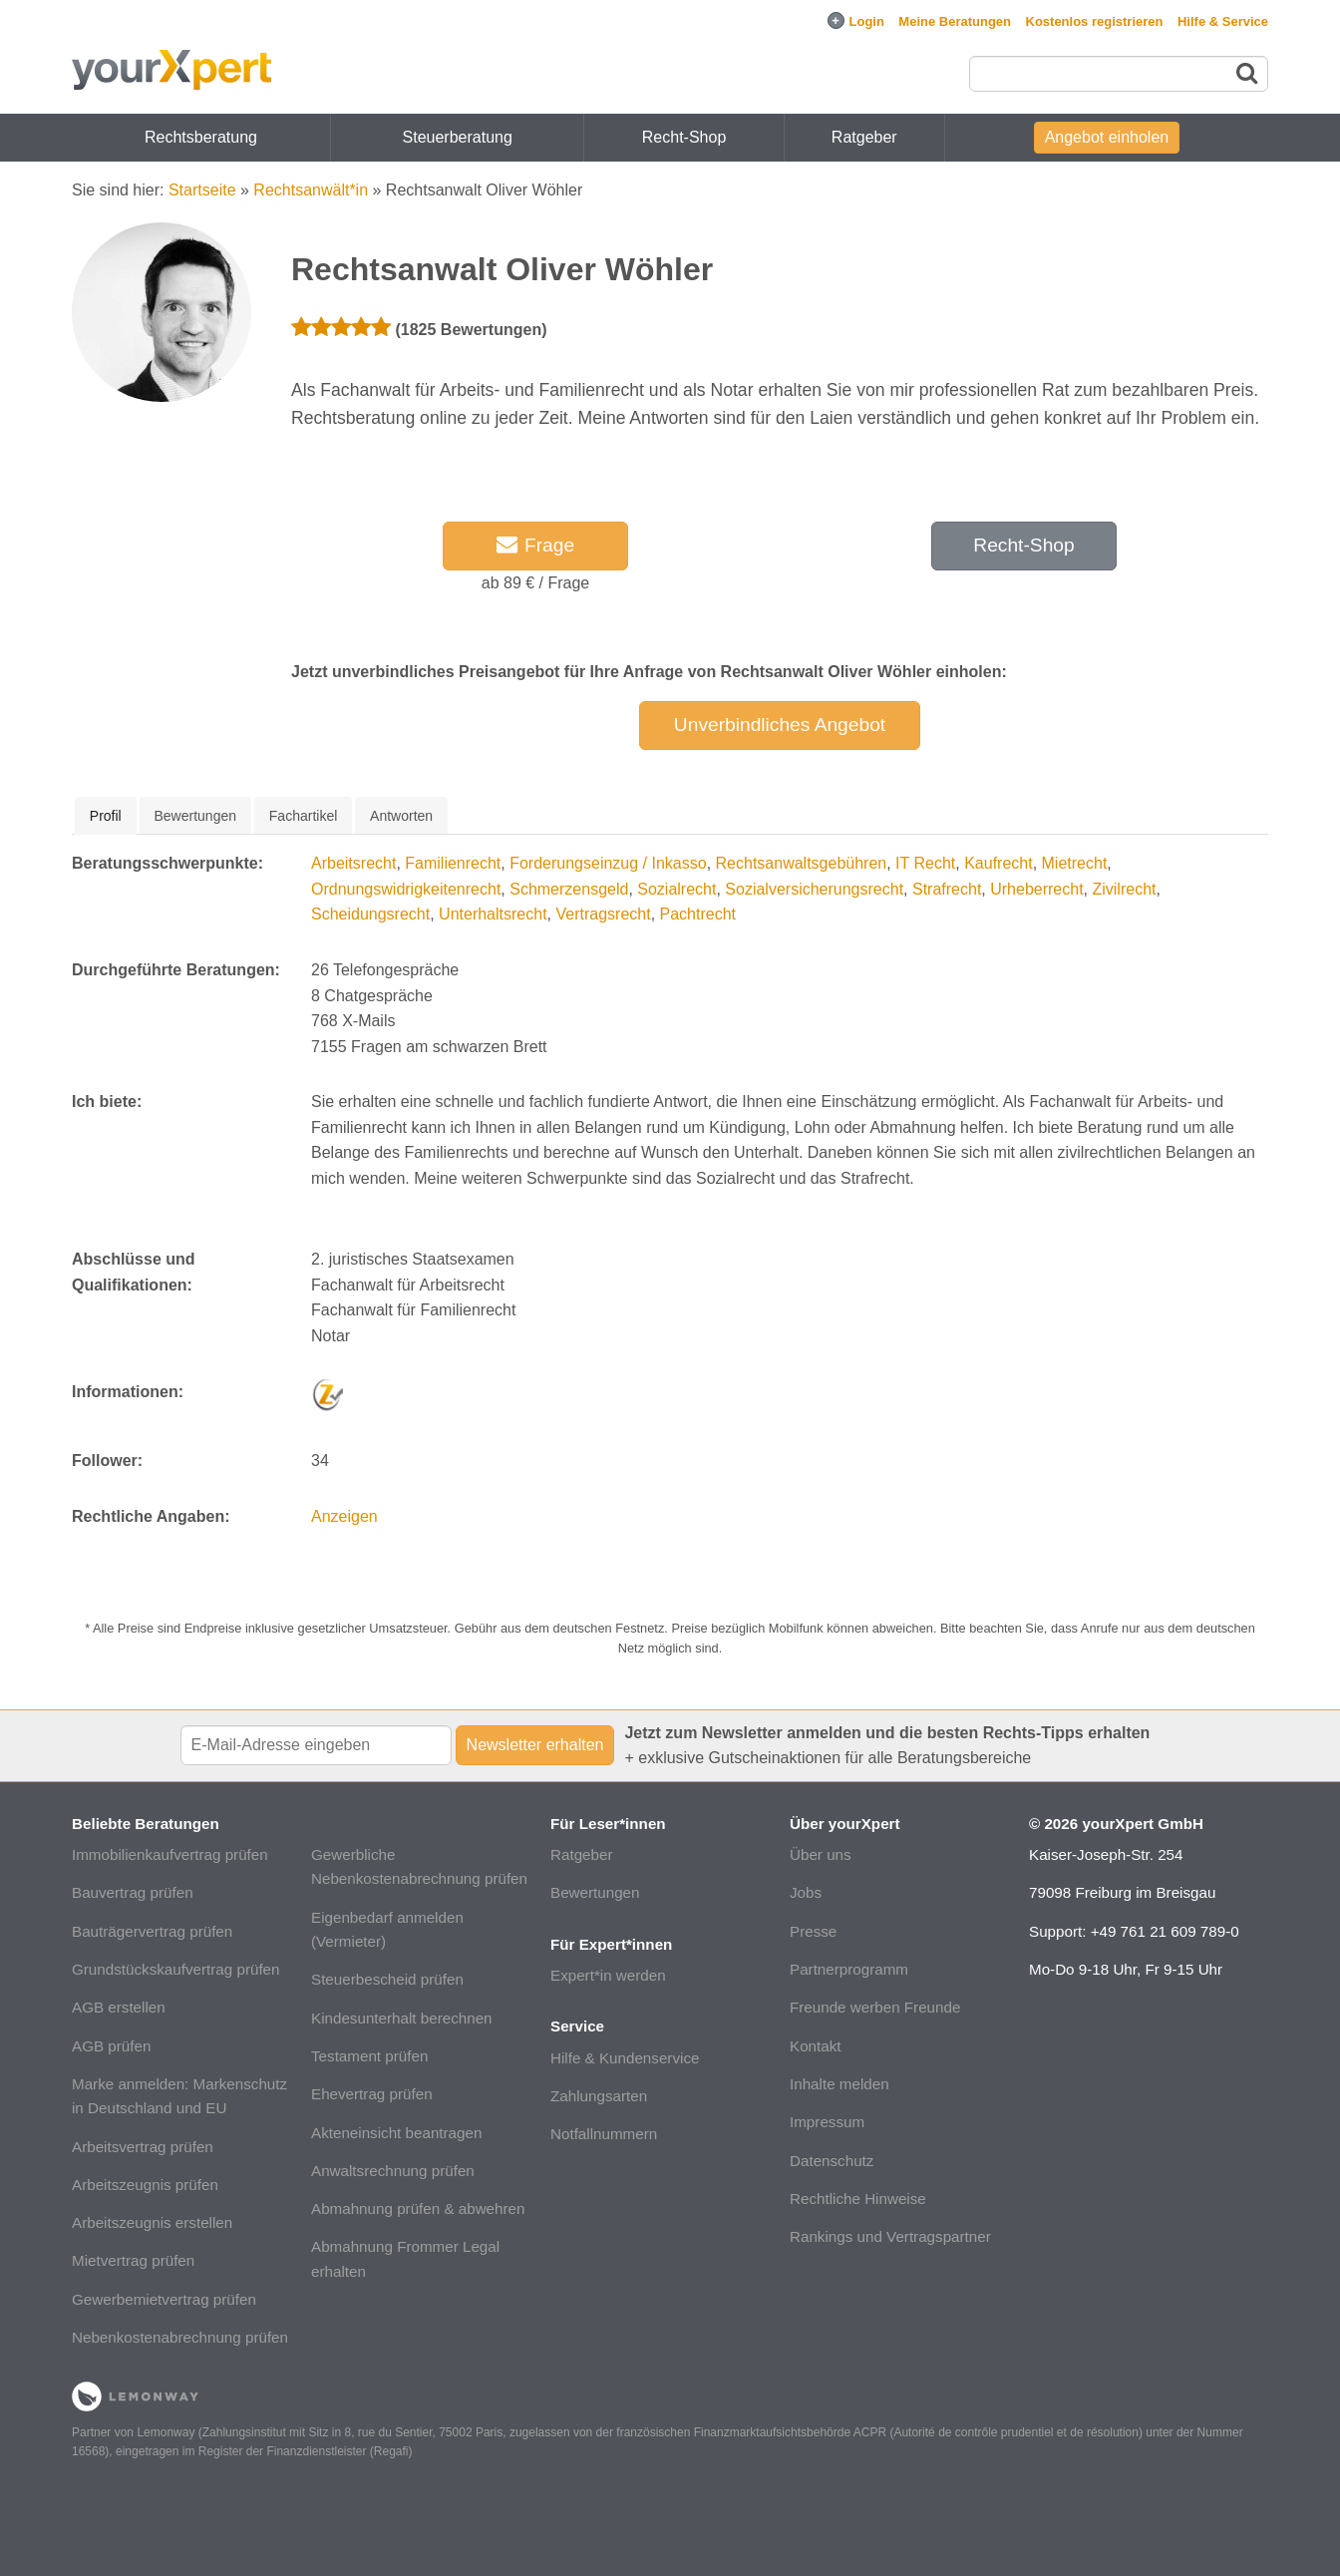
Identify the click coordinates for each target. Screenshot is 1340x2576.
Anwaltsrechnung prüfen (393, 2170)
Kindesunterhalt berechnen (402, 2018)
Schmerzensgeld (568, 889)
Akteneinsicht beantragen (396, 2132)
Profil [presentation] (106, 816)
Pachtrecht (698, 914)
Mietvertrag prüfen (133, 2260)
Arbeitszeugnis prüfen (145, 2184)
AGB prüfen (111, 2045)
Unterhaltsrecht (493, 914)
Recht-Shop (684, 137)
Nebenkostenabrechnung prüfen (180, 2337)
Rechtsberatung (201, 137)
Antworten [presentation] (401, 816)
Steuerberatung (457, 137)
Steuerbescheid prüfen (387, 1979)
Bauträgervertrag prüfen (152, 1931)
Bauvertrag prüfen (132, 1892)
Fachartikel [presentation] (303, 816)
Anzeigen (344, 1516)
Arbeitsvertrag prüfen (142, 2146)
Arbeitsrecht (353, 863)
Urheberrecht (1036, 889)
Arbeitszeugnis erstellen (152, 2222)
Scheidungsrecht (370, 914)
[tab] (106, 816)
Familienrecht (453, 863)
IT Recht (925, 863)
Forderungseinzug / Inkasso (607, 863)
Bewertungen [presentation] (196, 816)
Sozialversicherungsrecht (814, 889)
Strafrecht (946, 889)
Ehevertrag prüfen (372, 2093)
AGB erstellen (119, 2007)
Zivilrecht (1124, 889)
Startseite (202, 190)
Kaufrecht (998, 863)
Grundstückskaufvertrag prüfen (176, 1969)
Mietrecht (1075, 863)
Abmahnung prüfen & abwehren (417, 2208)
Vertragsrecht (602, 914)
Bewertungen (595, 1892)
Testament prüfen (369, 2055)
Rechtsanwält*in (310, 190)
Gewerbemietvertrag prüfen (164, 2299)
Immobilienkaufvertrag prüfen (170, 1854)
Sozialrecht (676, 889)
